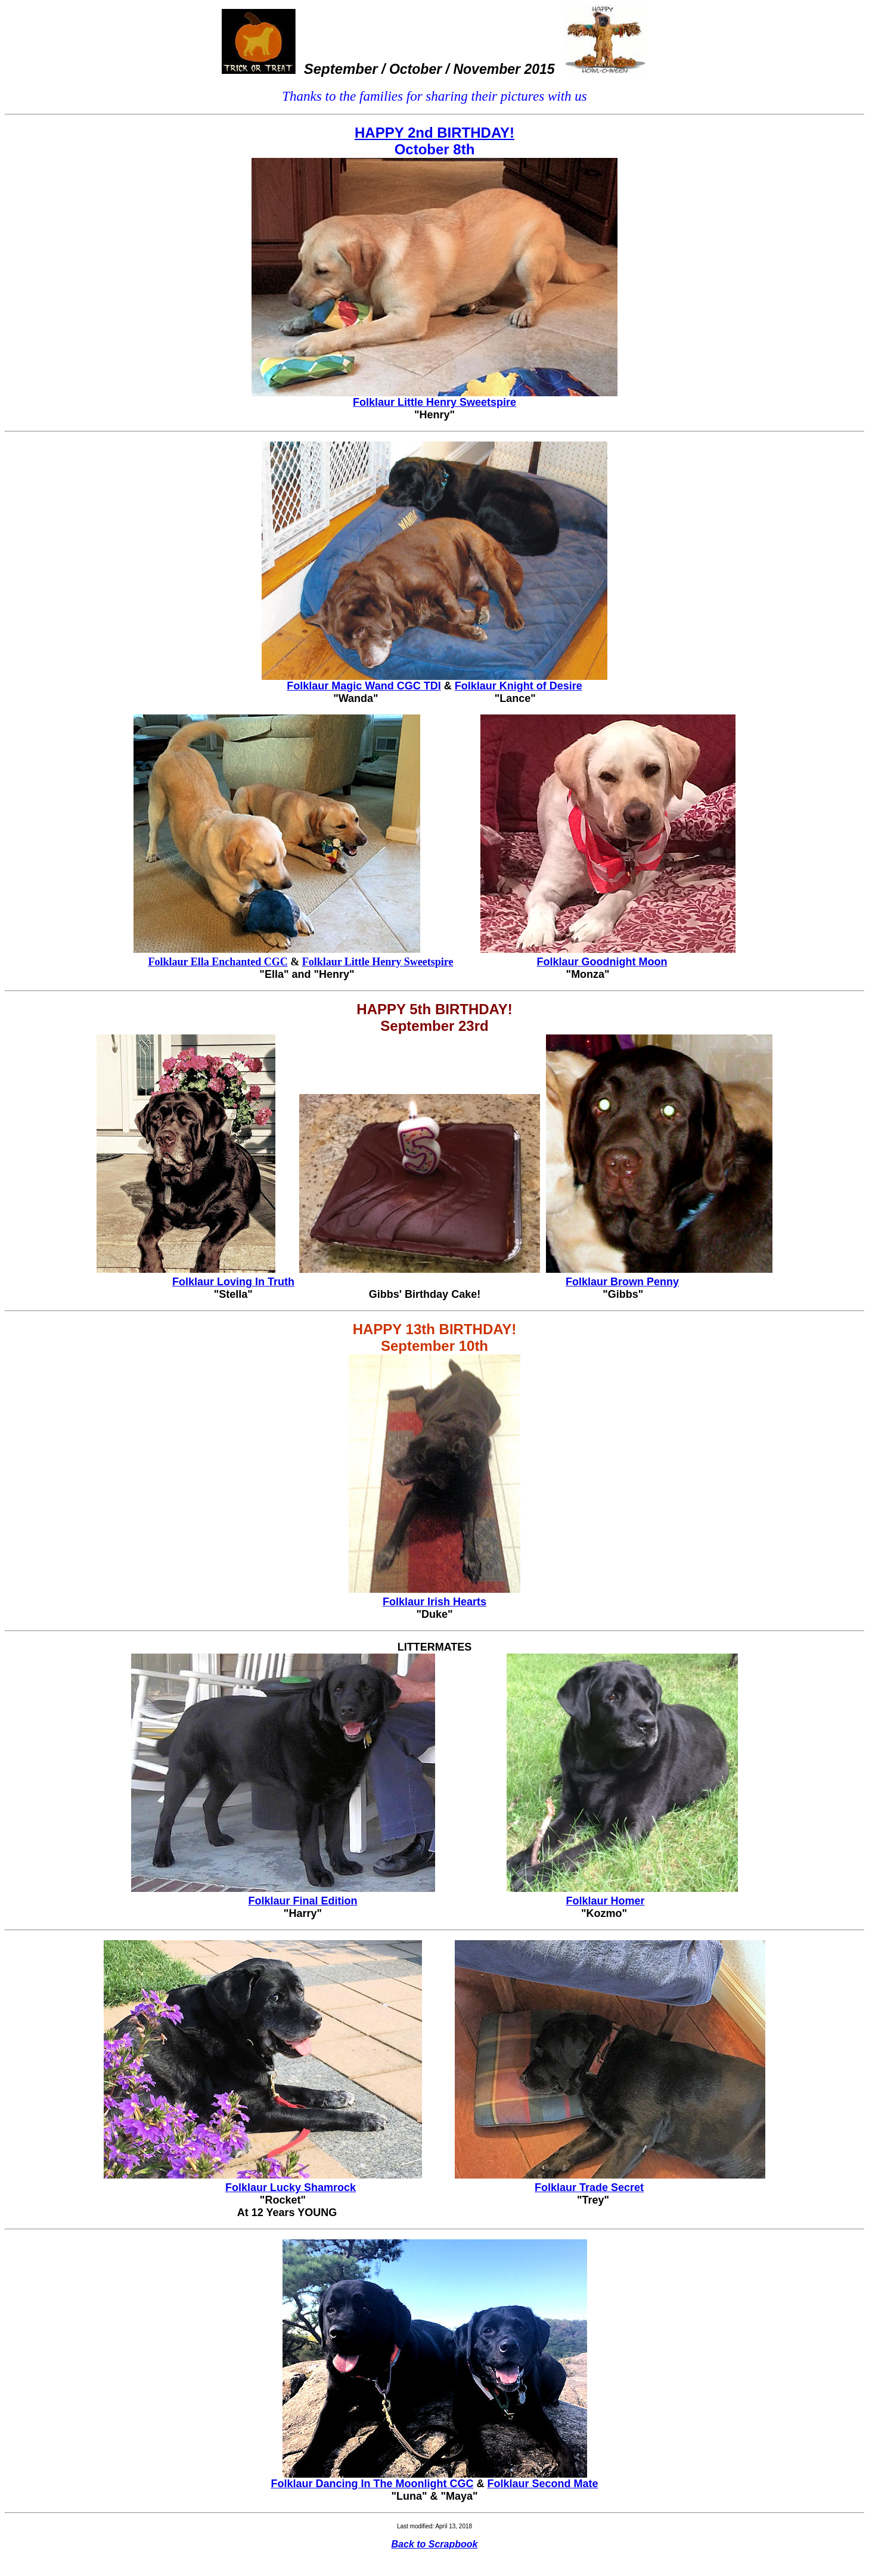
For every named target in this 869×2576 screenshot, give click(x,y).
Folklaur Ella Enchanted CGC (217, 962)
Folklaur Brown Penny (622, 1282)
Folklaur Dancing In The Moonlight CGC (372, 2484)
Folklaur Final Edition (302, 1901)
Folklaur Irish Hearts (434, 1602)
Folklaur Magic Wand (363, 686)
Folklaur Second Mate (542, 2484)
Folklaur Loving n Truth (233, 1282)
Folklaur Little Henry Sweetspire (434, 402)
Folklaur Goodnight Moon (602, 962)
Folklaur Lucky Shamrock (290, 2187)
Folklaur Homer (605, 1901)
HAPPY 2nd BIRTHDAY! (434, 133)
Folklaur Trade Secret (589, 2187)
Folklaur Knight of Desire (518, 686)
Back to (435, 2544)
